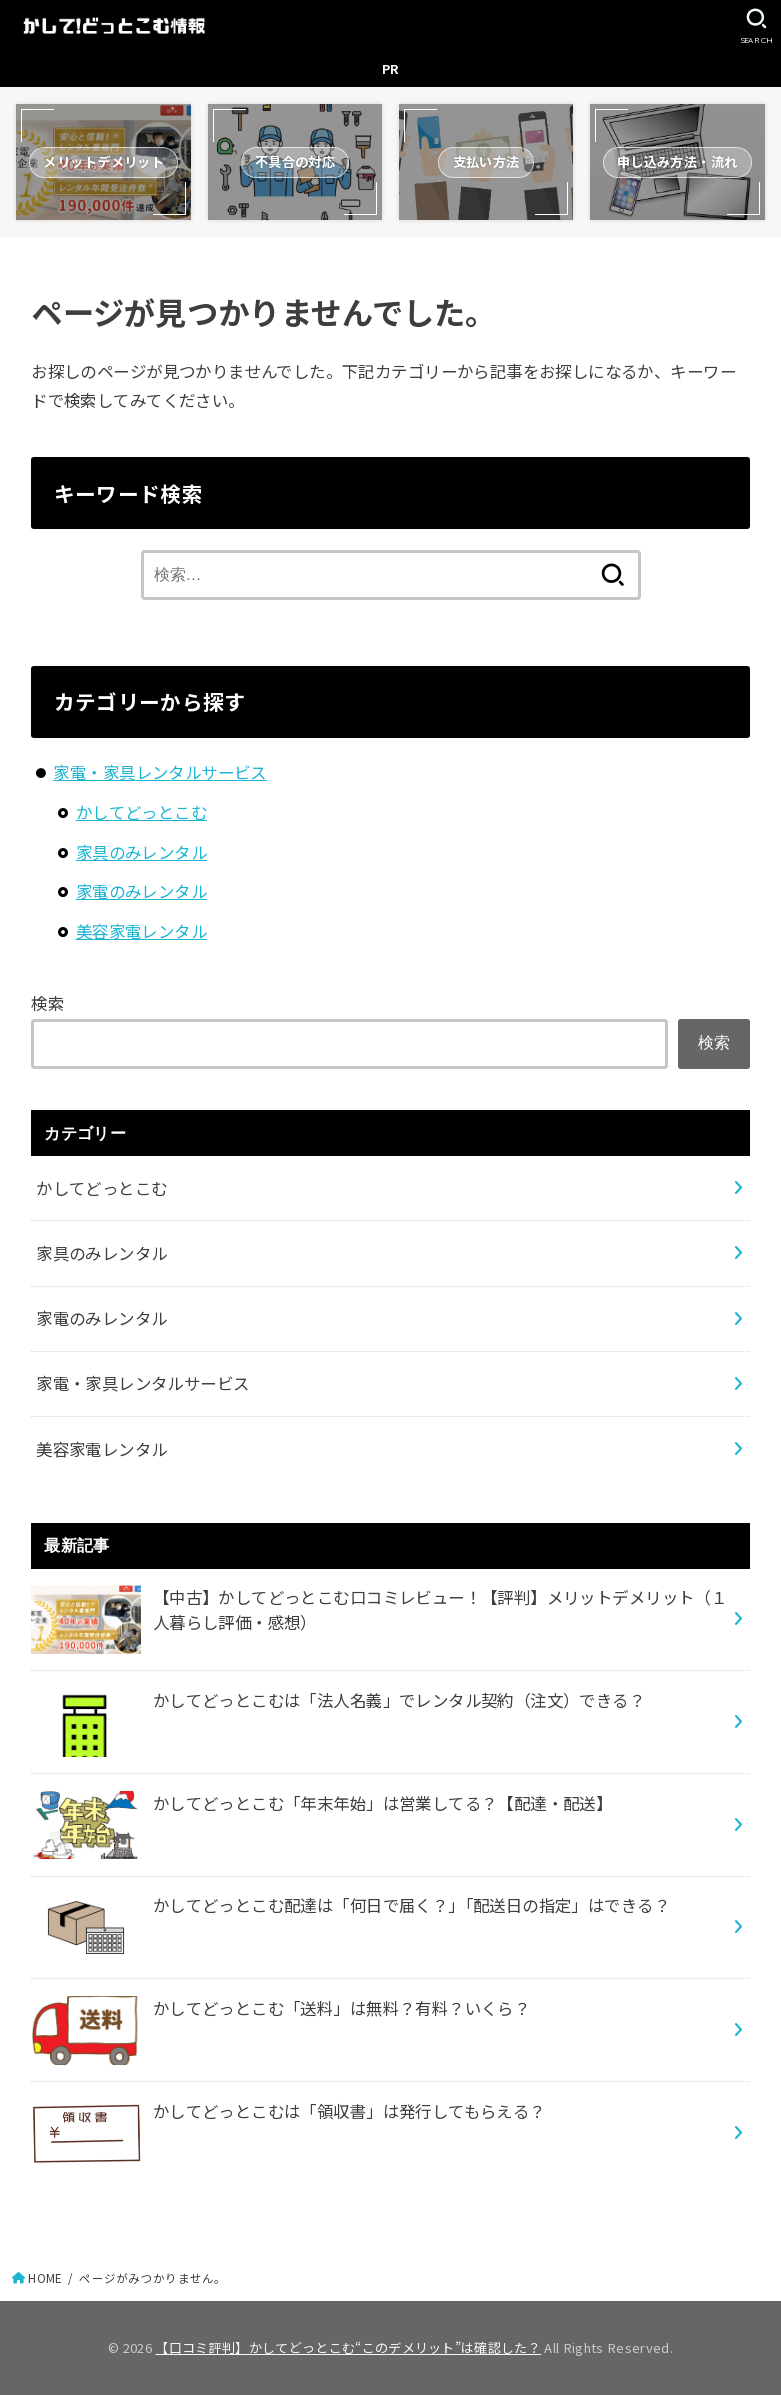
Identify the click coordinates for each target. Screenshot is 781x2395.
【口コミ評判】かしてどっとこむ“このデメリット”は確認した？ (348, 2347)
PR (391, 69)
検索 (47, 1003)
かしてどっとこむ (141, 812)
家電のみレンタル (141, 891)
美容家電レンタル (141, 931)
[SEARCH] (756, 26)
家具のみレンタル (141, 852)
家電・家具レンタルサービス (159, 772)
